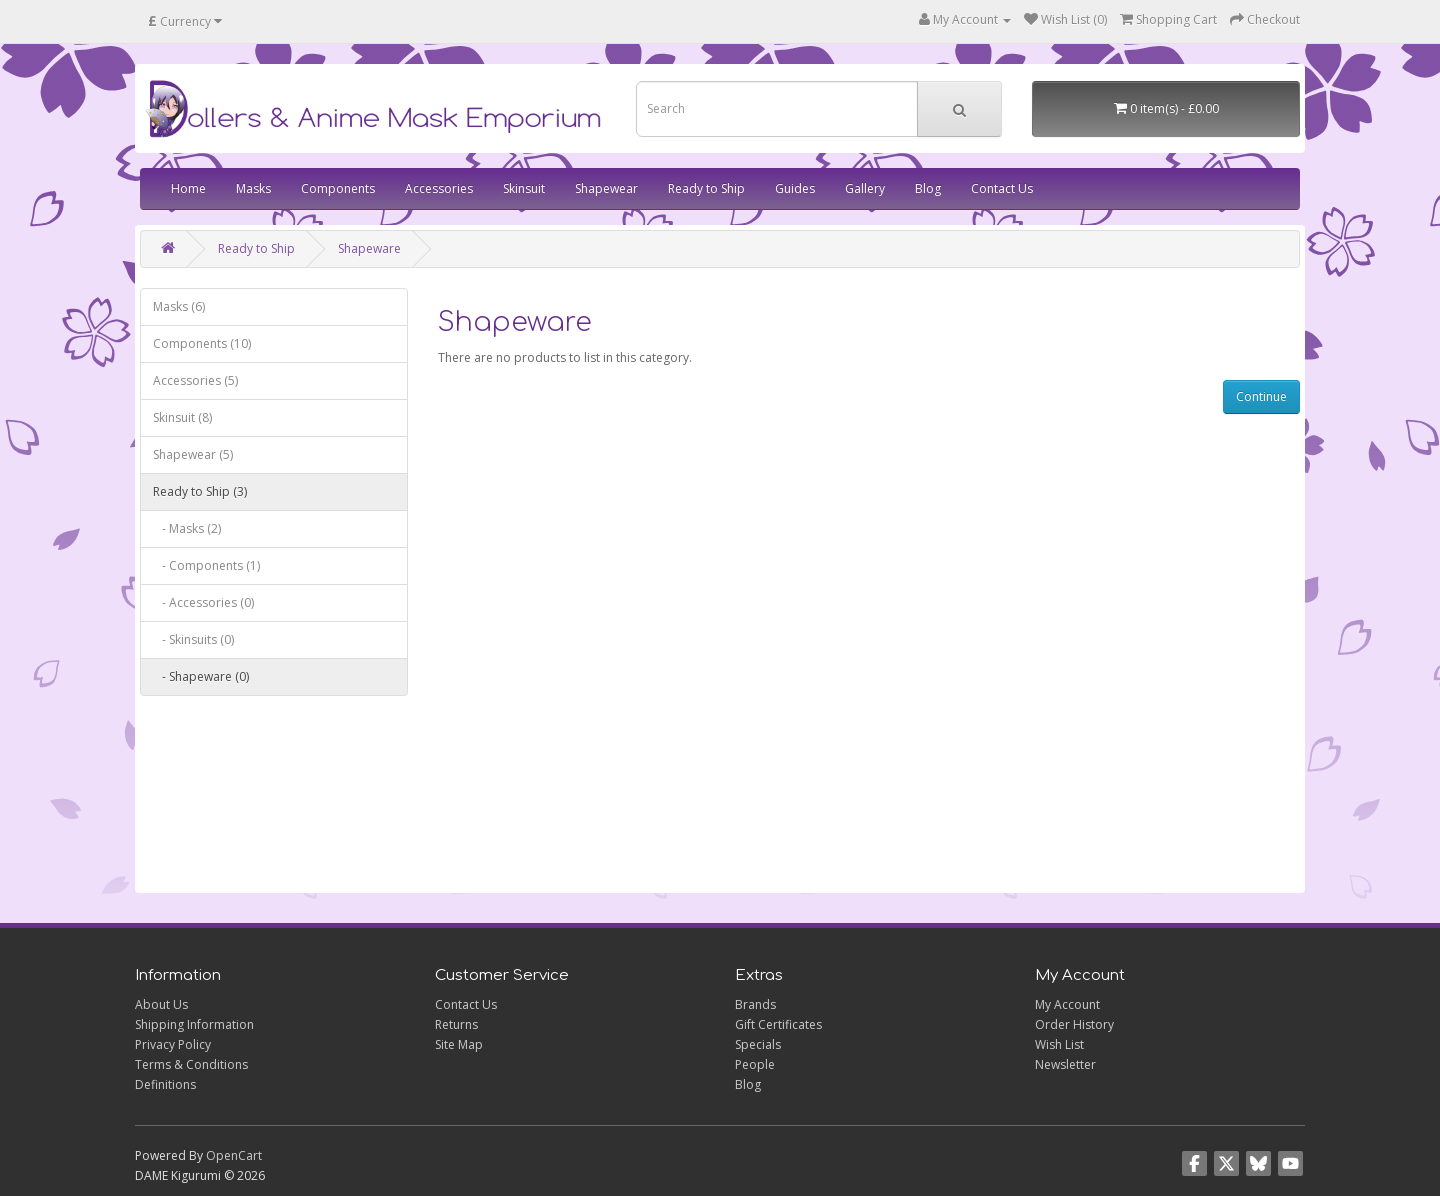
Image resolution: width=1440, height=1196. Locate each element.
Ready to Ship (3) (200, 491)
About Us (161, 1004)
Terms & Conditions (191, 1064)
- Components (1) (206, 565)
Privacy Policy (173, 1044)
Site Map (459, 1044)
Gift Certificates (778, 1024)
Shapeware (369, 248)
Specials (758, 1044)
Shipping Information (194, 1024)
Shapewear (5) (193, 454)
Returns (456, 1024)
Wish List (1059, 1044)
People (755, 1064)
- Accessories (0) (203, 602)
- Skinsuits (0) (193, 639)
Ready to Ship (706, 188)
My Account (1067, 1004)
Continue (1261, 396)
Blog (928, 188)
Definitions (165, 1084)
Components (338, 188)
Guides (795, 188)
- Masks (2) (187, 528)
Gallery (865, 188)
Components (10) (202, 343)
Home (188, 188)
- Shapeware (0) (201, 676)
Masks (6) (179, 306)
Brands (755, 1004)
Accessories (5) (195, 380)
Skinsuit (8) (182, 417)
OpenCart (234, 1155)
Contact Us (1002, 188)
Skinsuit (524, 188)
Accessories (439, 188)
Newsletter (1065, 1064)
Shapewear (606, 188)
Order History (1074, 1024)
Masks (253, 188)
